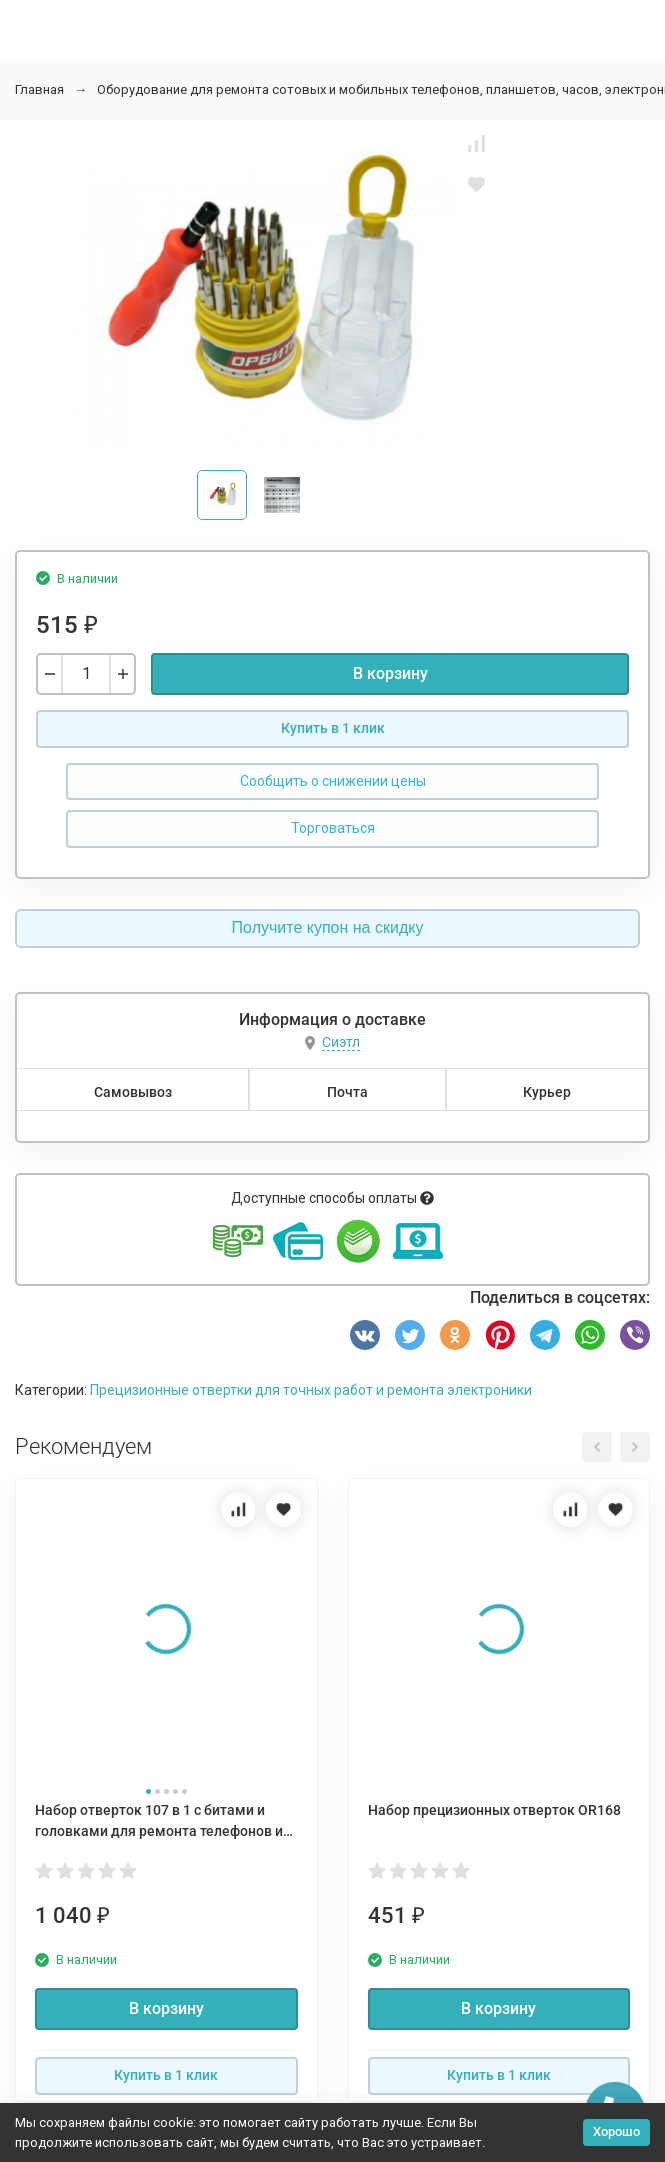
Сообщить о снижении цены (333, 781)
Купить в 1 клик (333, 728)
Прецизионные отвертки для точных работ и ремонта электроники (311, 1390)
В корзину (390, 673)
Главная (39, 89)
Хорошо (616, 2131)
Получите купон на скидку (328, 927)
